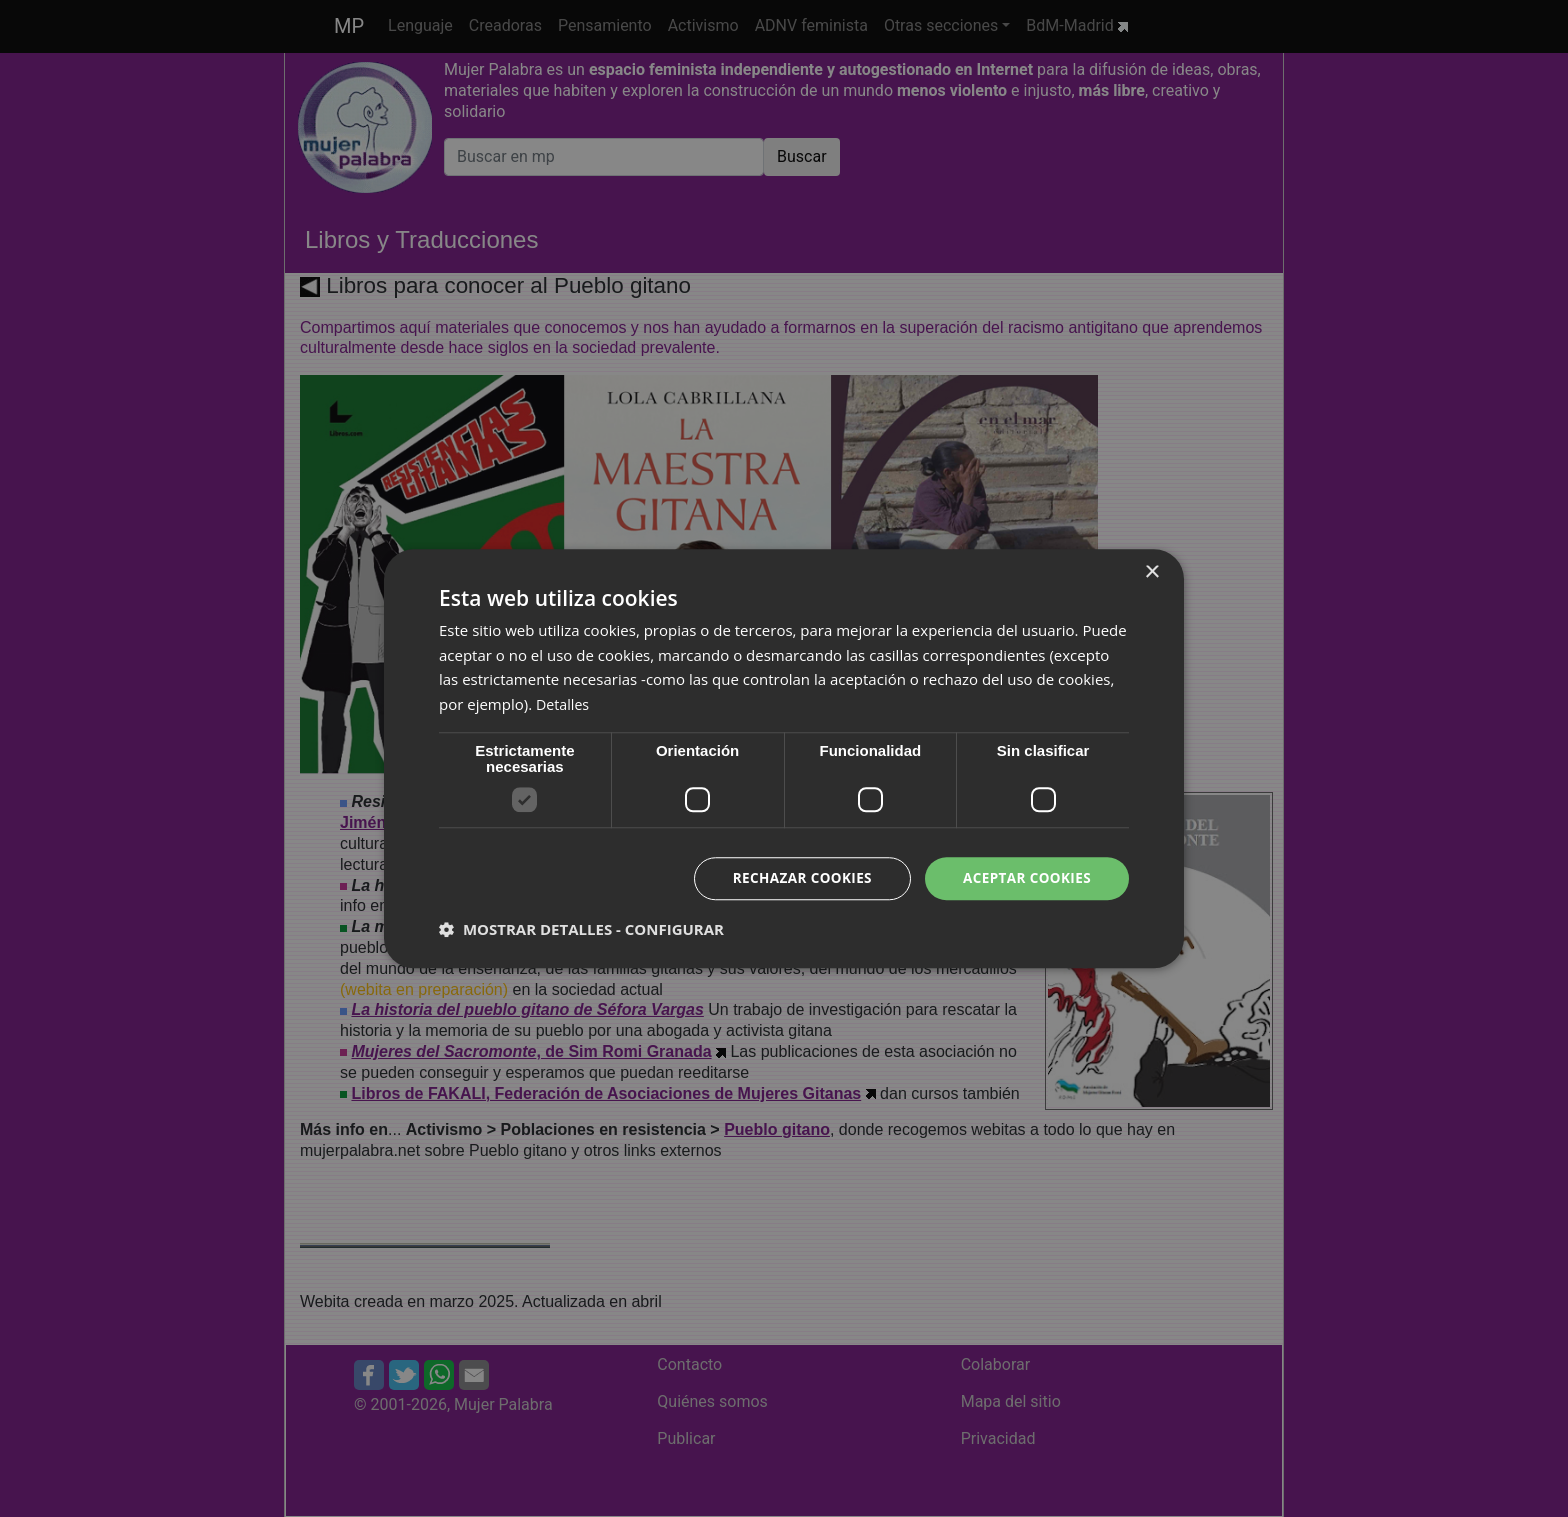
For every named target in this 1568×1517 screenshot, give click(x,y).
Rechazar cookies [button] (795, 877)
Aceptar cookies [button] (1024, 877)
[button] (581, 930)
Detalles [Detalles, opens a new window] (564, 704)
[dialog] (784, 758)
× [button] (1151, 571)
